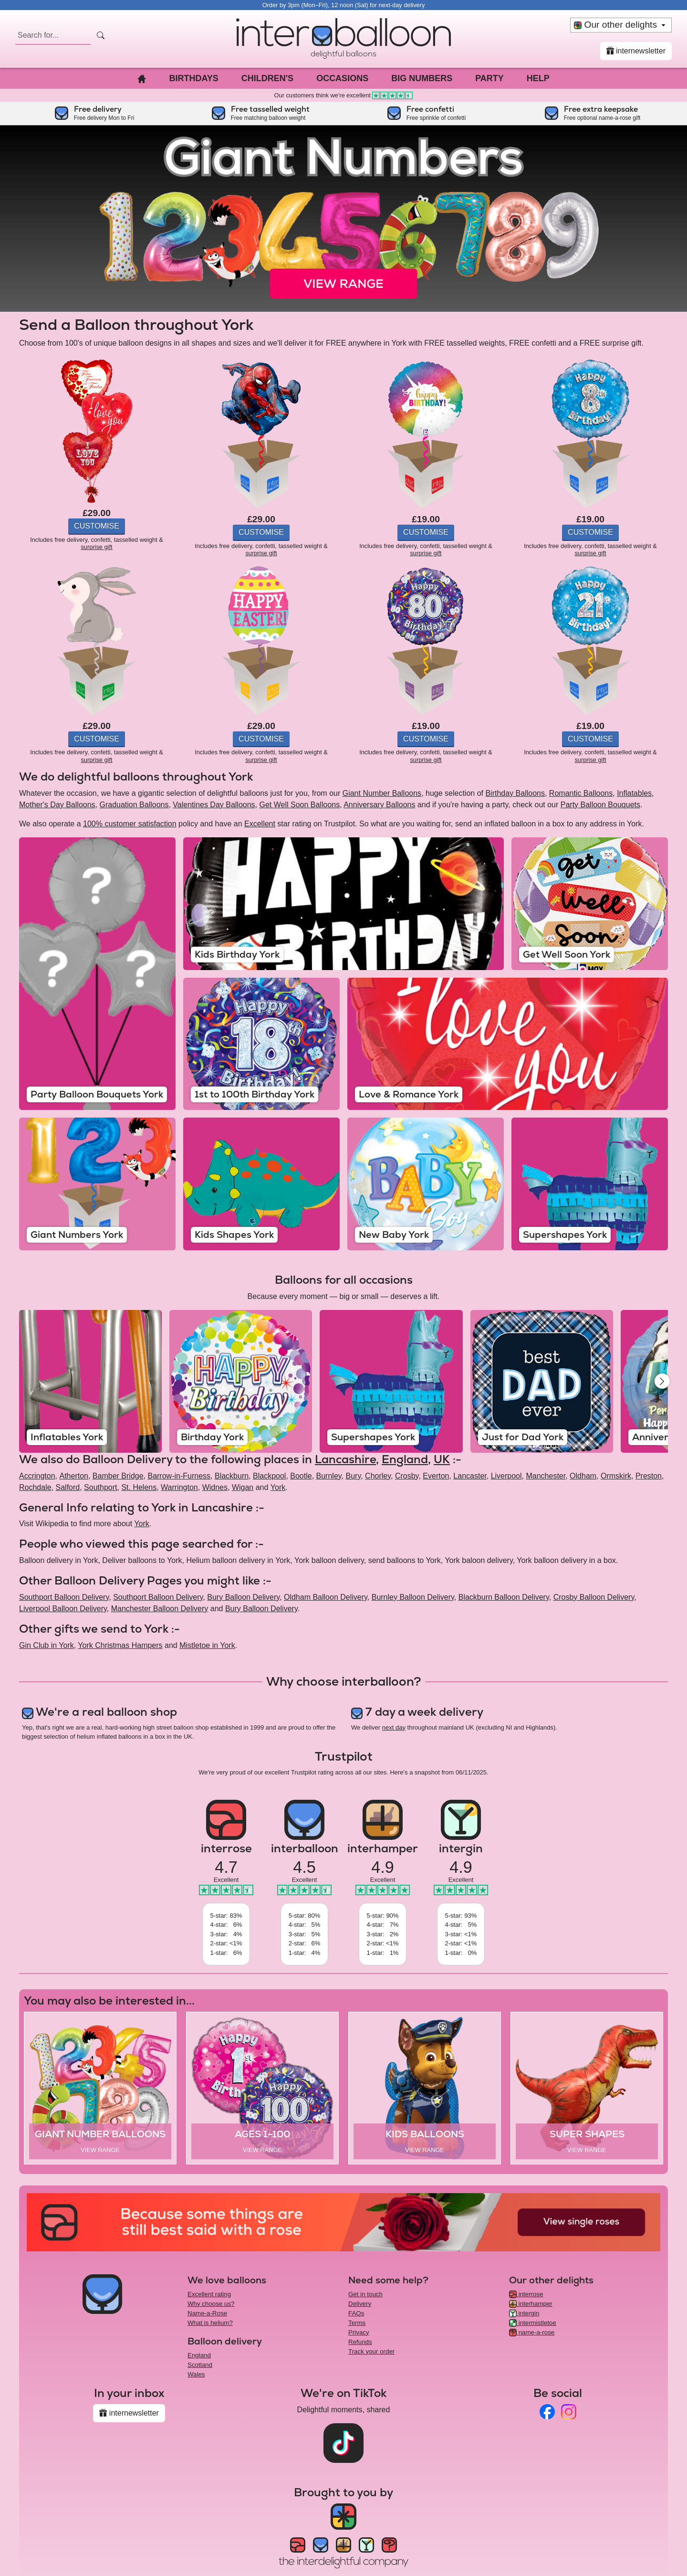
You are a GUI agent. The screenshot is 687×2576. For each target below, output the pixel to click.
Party (489, 78)
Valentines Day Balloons (214, 805)
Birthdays (193, 78)
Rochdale (35, 1487)
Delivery (359, 2303)
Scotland (199, 2364)
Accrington (37, 1476)
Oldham (583, 1476)
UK (442, 1459)
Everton (436, 1476)
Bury (353, 1476)
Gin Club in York (46, 1645)
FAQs (356, 2313)
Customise (96, 526)
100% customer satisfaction (130, 824)
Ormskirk (616, 1476)
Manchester (545, 1476)
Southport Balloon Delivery (64, 1597)
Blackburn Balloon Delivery (503, 1597)
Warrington (179, 1487)
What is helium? (210, 2322)
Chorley (378, 1476)
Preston (648, 1476)
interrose (526, 2294)
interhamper (530, 2303)
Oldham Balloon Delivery (325, 1597)
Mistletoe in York (207, 1645)
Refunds (360, 2341)
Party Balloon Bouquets (600, 805)
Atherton (73, 1476)
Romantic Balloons (581, 793)
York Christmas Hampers (120, 1645)
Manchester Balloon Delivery (159, 1609)
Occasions (342, 78)
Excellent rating (209, 2294)
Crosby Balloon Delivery (594, 1597)
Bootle (301, 1476)
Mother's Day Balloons (57, 805)
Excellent (259, 824)
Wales (196, 2374)
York (278, 1487)
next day (394, 1727)
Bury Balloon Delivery (243, 1597)
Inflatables (634, 793)
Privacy (358, 2332)
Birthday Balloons (515, 793)
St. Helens (138, 1487)
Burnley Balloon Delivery (413, 1597)
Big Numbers (421, 78)
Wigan (242, 1487)
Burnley (329, 1476)
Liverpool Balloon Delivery (63, 1609)
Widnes (215, 1487)
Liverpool (506, 1476)
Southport (100, 1487)
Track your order (371, 2351)
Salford (68, 1487)
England (405, 1459)
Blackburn (232, 1476)
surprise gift (96, 546)
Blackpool (269, 1476)
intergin (524, 2313)
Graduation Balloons (133, 805)
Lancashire (345, 1459)
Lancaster (469, 1476)
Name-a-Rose (207, 2313)
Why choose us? (211, 2303)
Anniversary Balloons (379, 805)
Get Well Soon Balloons (299, 805)
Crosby (407, 1476)
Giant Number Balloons (382, 793)
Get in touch (365, 2294)
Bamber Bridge (118, 1476)
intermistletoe (532, 2322)
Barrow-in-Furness (178, 1476)
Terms (356, 2322)
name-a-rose (531, 2332)
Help (538, 78)
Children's (267, 78)
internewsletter (636, 51)
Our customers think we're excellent (343, 95)
